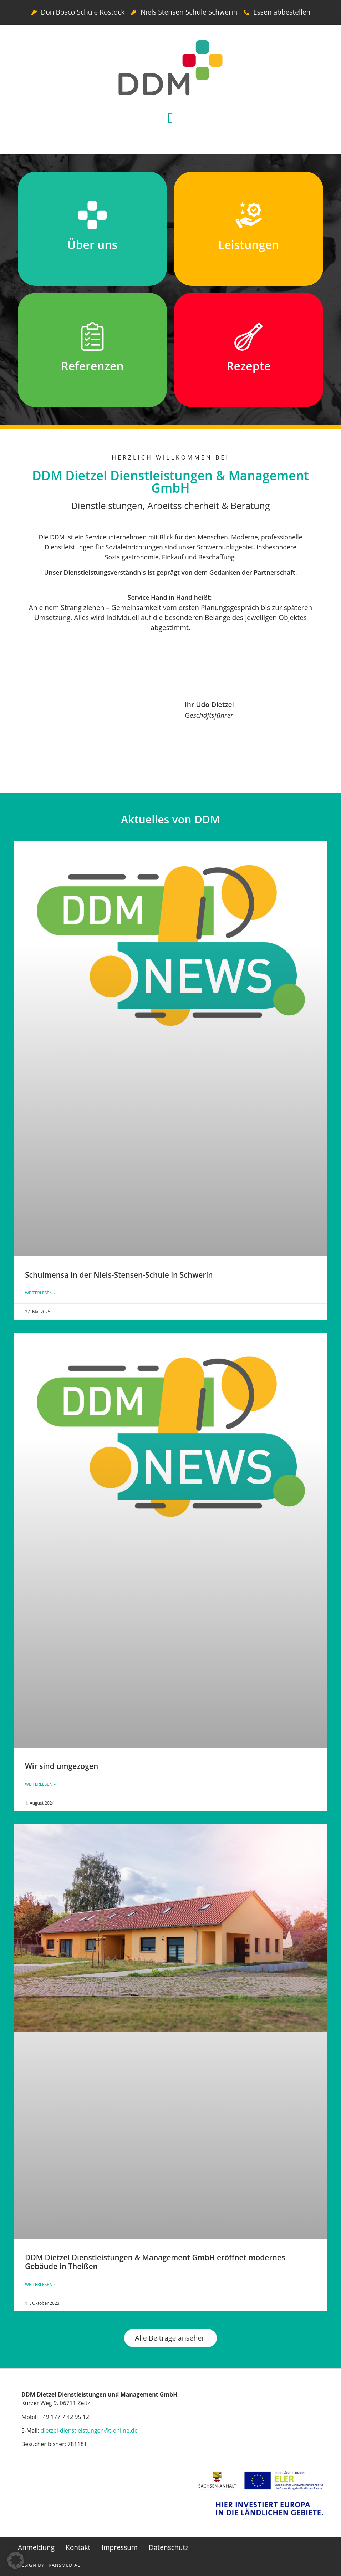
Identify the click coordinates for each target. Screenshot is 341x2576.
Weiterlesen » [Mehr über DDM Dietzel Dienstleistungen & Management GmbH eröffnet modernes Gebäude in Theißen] (40, 2284)
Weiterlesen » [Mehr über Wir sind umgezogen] (40, 1784)
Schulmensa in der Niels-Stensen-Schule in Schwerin (119, 1275)
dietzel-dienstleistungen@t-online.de (89, 2431)
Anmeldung (36, 2547)
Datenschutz (169, 2547)
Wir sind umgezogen (61, 1766)
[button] (170, 118)
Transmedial (63, 2565)
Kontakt (78, 2547)
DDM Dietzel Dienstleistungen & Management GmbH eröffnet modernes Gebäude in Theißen (155, 2261)
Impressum (119, 2547)
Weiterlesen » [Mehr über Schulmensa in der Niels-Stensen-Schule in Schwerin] (40, 1293)
